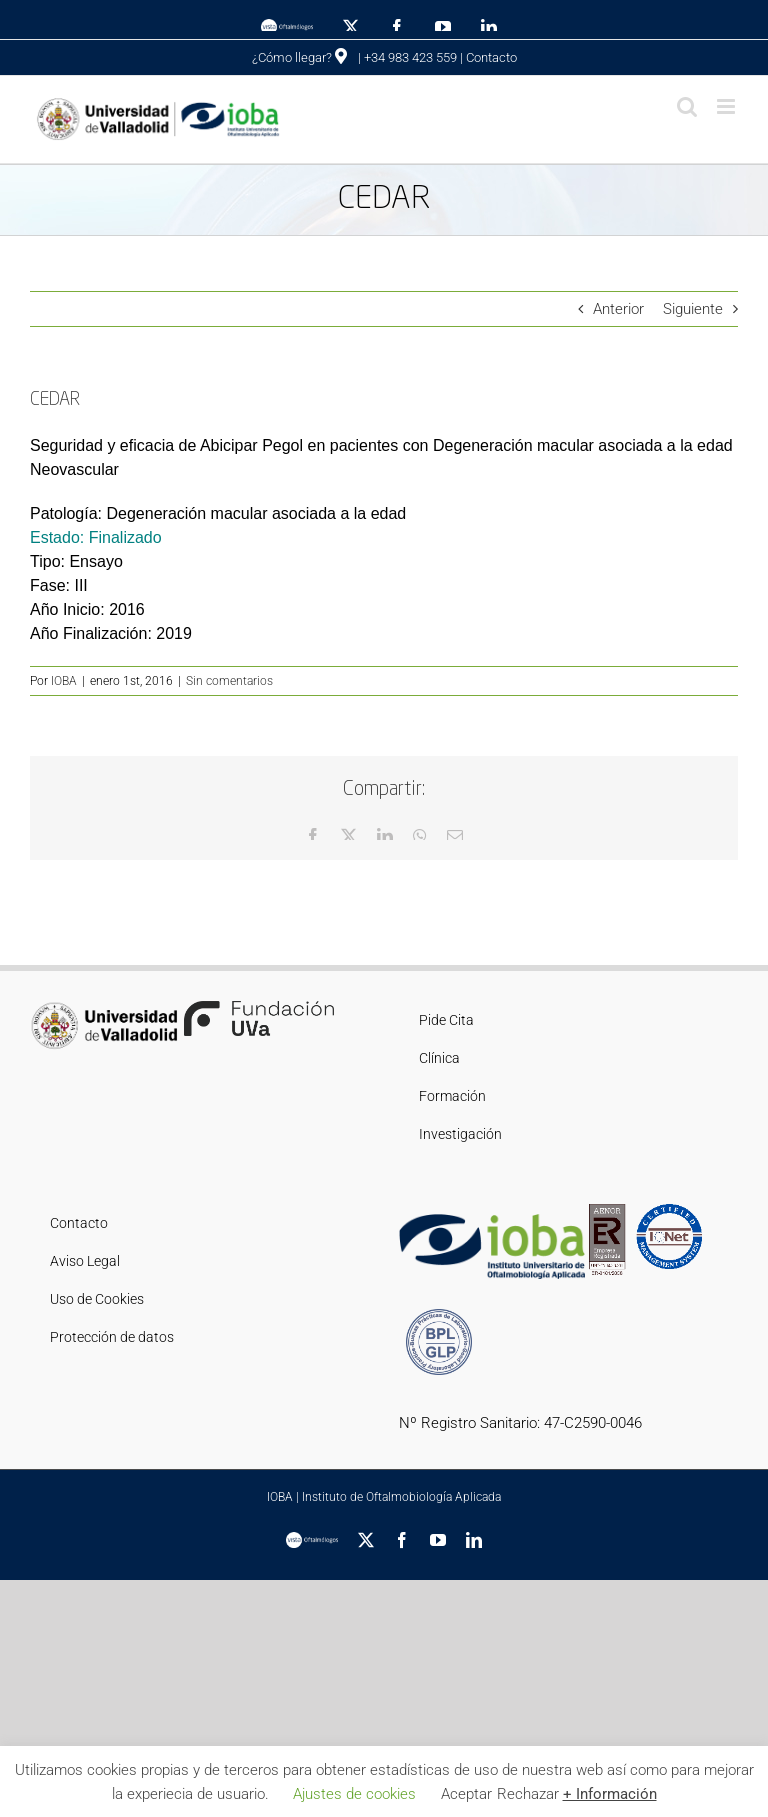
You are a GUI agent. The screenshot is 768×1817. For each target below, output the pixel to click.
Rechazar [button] (528, 1794)
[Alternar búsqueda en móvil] (687, 106)
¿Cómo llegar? (299, 57)
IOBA (64, 681)
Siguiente (693, 309)
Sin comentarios (229, 681)
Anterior (618, 309)
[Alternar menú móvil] (727, 106)
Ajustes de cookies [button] (354, 1794)
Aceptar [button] (466, 1794)
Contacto (491, 57)
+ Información (610, 1794)
